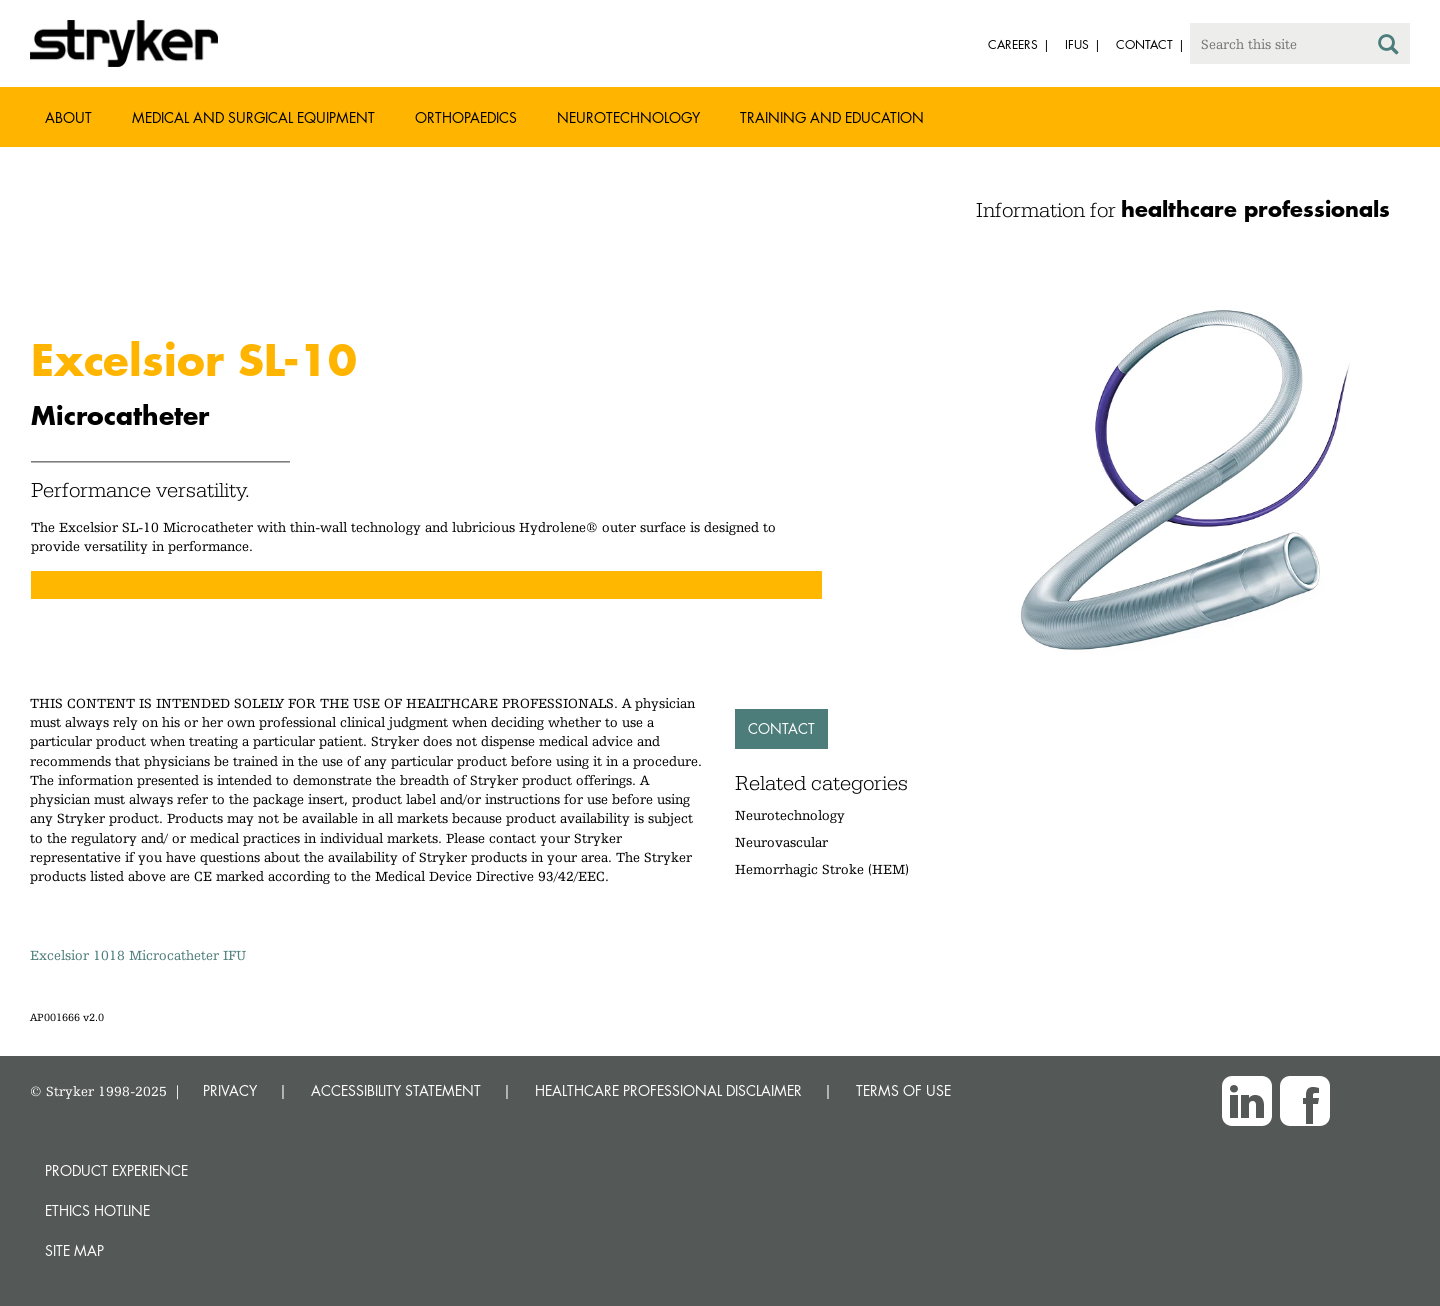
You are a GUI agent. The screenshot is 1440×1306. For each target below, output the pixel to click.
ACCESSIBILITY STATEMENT (396, 1090)
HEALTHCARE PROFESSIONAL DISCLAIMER (668, 1090)
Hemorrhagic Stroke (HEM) (822, 869)
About (68, 117)
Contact (781, 728)
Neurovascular (781, 842)
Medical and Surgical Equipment (253, 117)
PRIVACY (230, 1090)
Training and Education (832, 117)
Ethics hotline (97, 1210)
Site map (74, 1250)
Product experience (116, 1170)
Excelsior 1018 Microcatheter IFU (138, 955)
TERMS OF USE (903, 1090)
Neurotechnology (628, 117)
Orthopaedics (466, 117)
